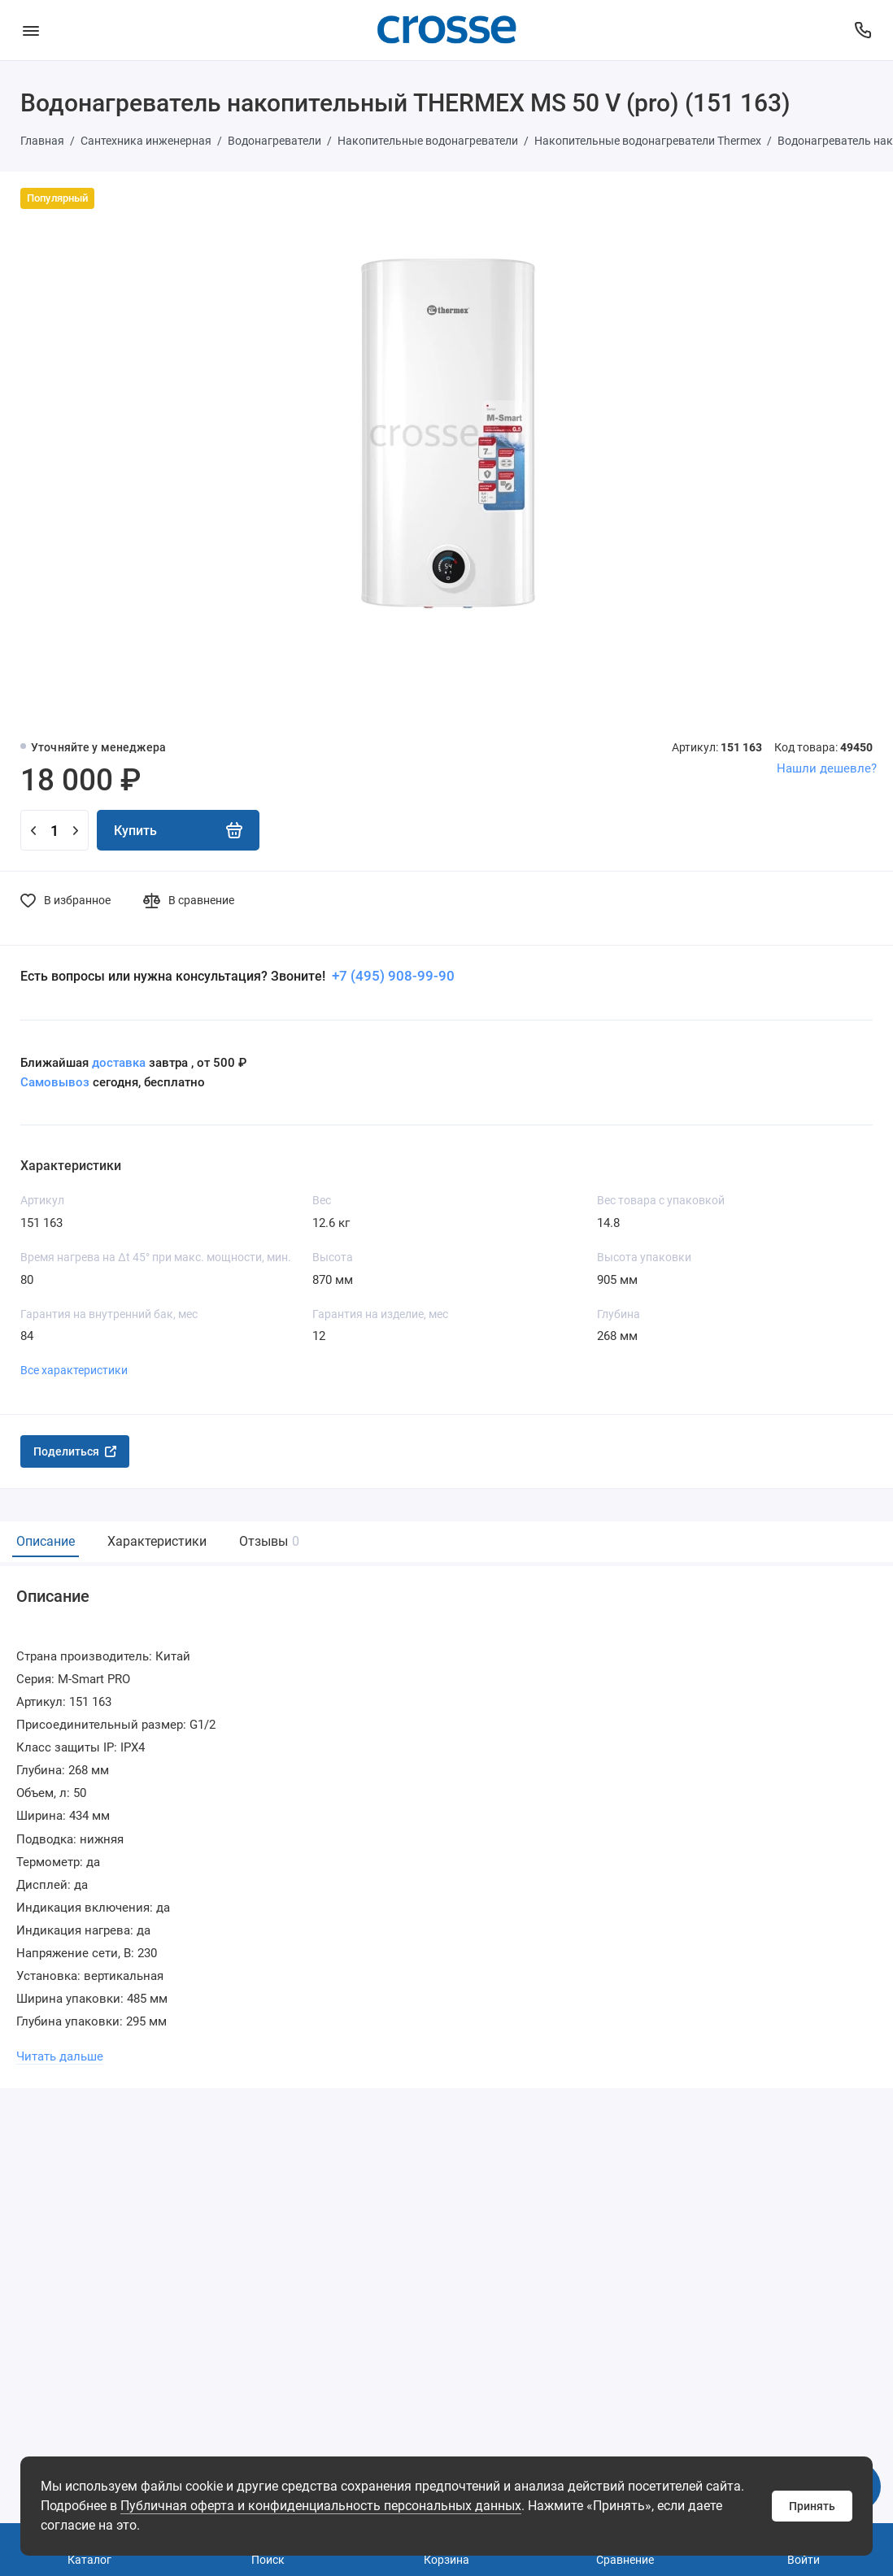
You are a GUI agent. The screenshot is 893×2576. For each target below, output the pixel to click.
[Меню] (30, 30)
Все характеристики (74, 1370)
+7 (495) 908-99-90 (392, 976)
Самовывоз (54, 1082)
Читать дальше (59, 2056)
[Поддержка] (862, 30)
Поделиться (74, 1451)
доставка (119, 1062)
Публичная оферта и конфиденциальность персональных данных (320, 2505)
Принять (812, 2506)
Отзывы (267, 1541)
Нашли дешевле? (827, 768)
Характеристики (157, 1541)
